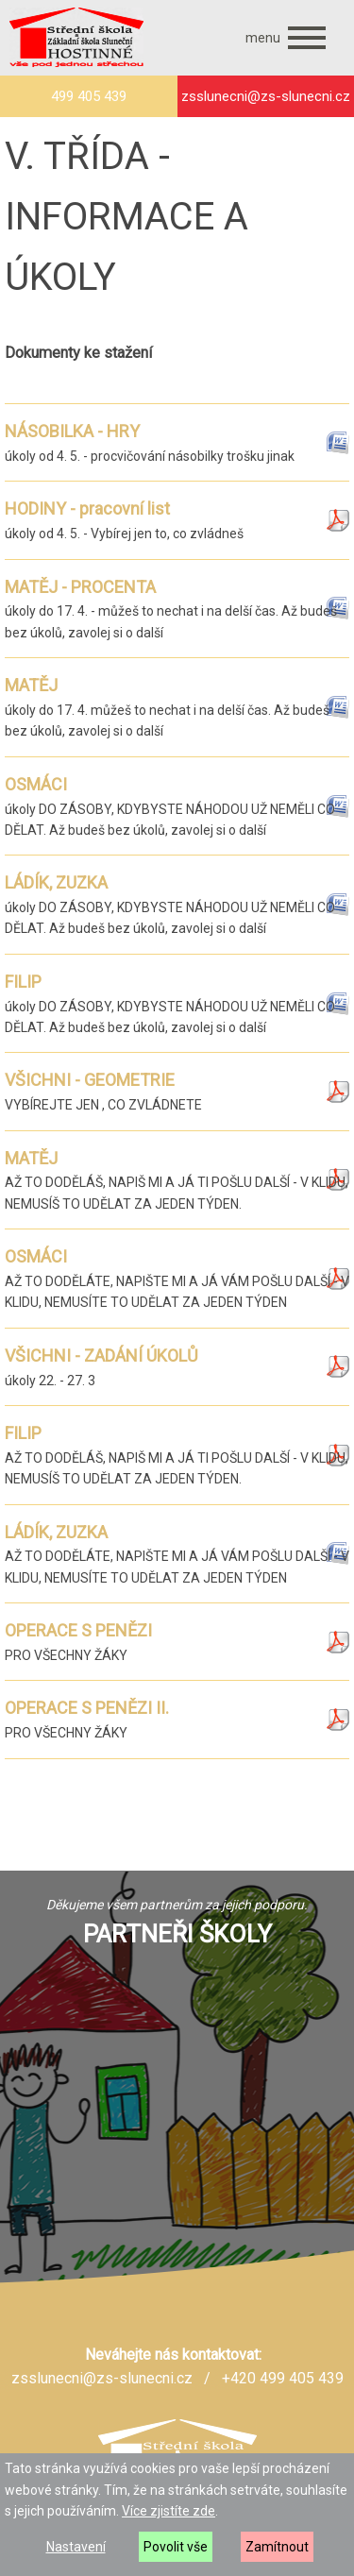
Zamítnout (277, 2546)
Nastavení (76, 2546)
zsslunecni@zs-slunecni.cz (102, 2378)
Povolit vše (175, 2546)
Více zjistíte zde (168, 2510)
